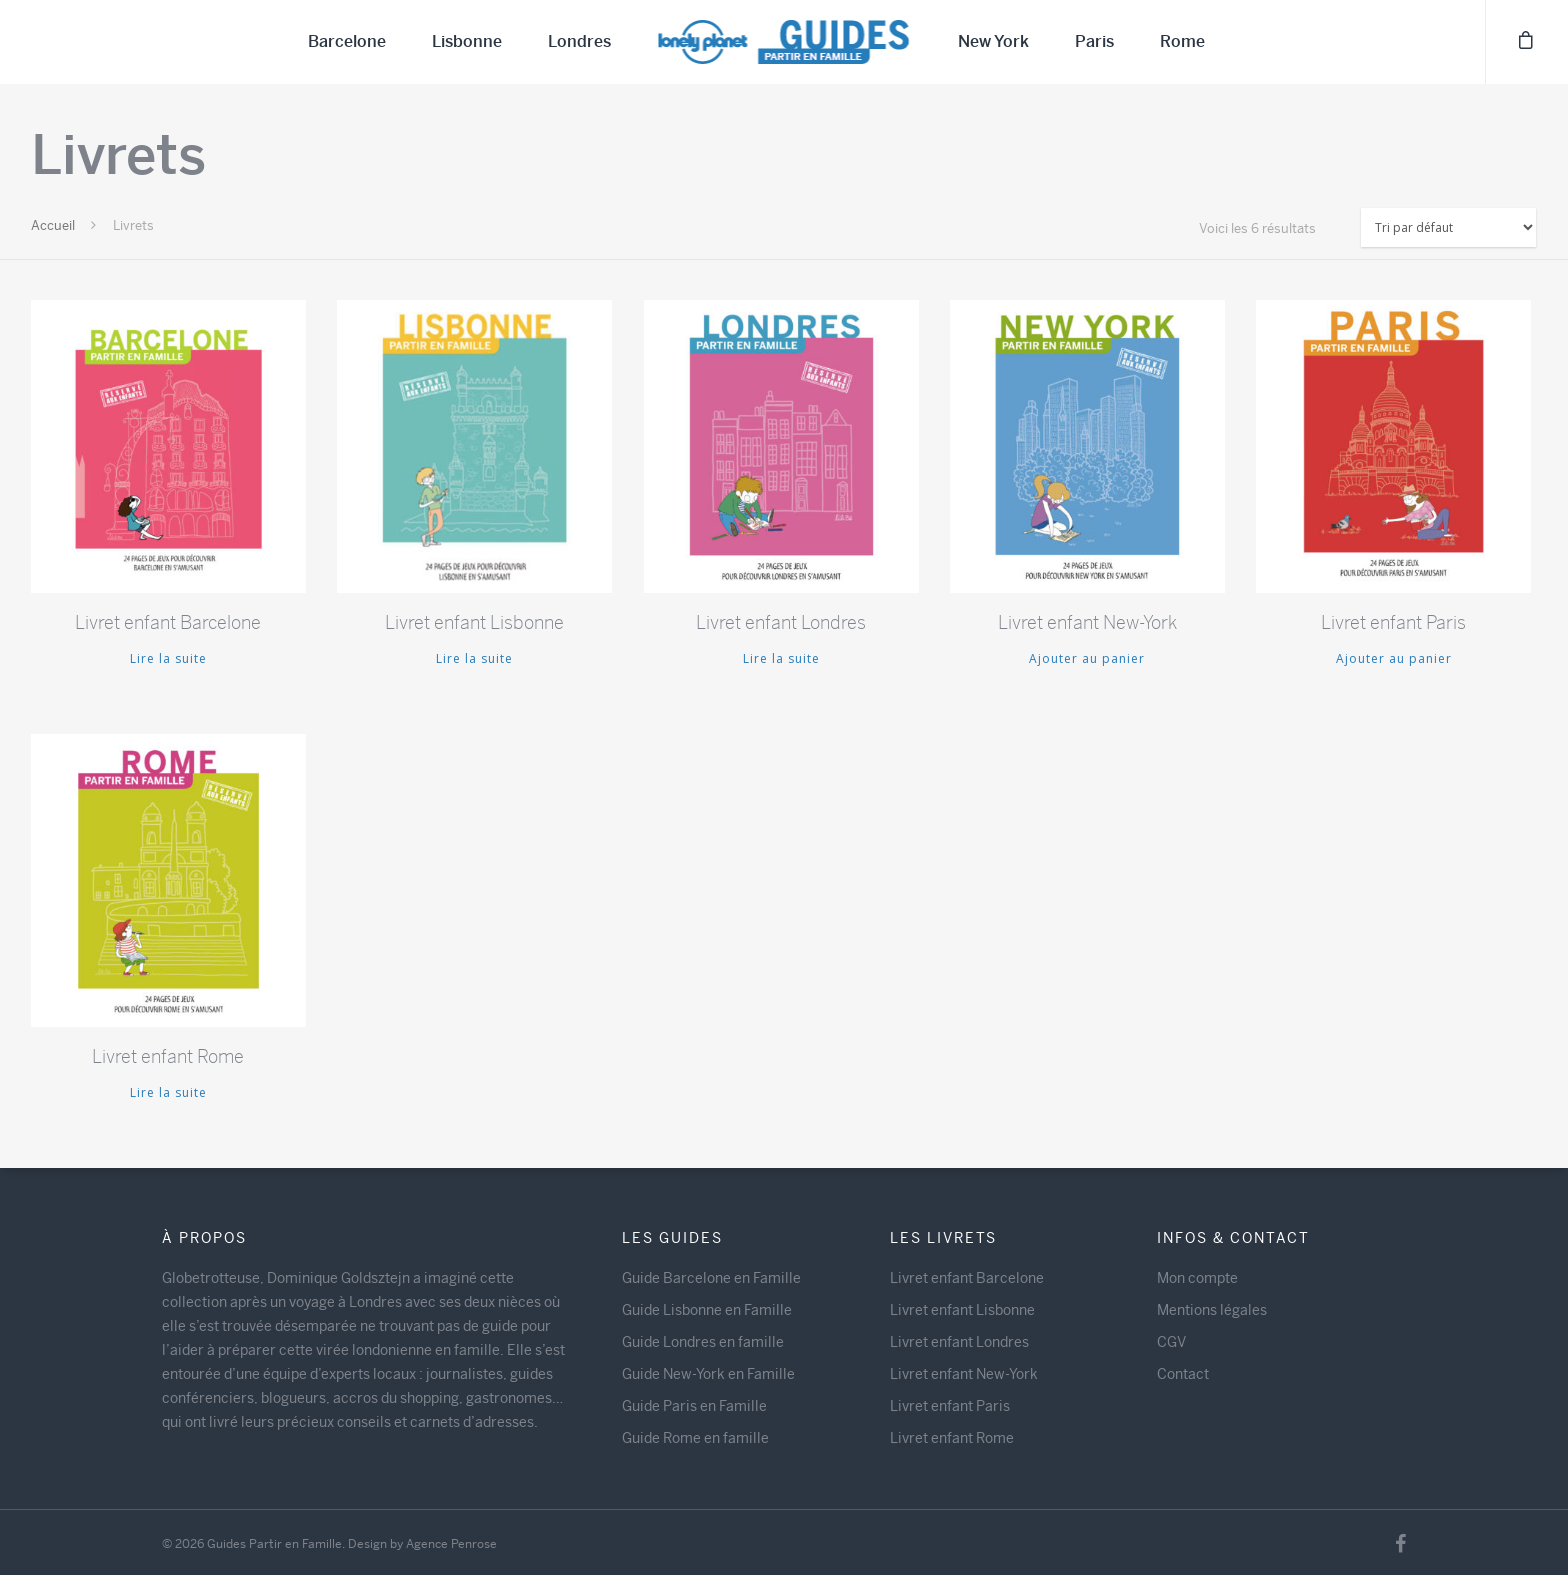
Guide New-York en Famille (708, 1374)
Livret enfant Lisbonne (962, 1310)
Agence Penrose (451, 1544)
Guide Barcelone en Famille (711, 1278)
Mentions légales (1212, 1310)
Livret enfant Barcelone (967, 1278)
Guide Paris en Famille (694, 1406)
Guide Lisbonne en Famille (707, 1310)
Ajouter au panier (1087, 659)
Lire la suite (168, 659)
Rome (1182, 41)
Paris (1094, 41)
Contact (1183, 1374)
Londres (579, 41)
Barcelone (347, 41)
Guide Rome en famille (695, 1438)
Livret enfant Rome (952, 1438)
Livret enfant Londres (959, 1342)
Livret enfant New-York (964, 1374)
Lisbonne (467, 41)
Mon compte (1197, 1278)
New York (993, 41)
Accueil (53, 225)
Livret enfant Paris (950, 1406)
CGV (1171, 1342)
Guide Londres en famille (703, 1342)
